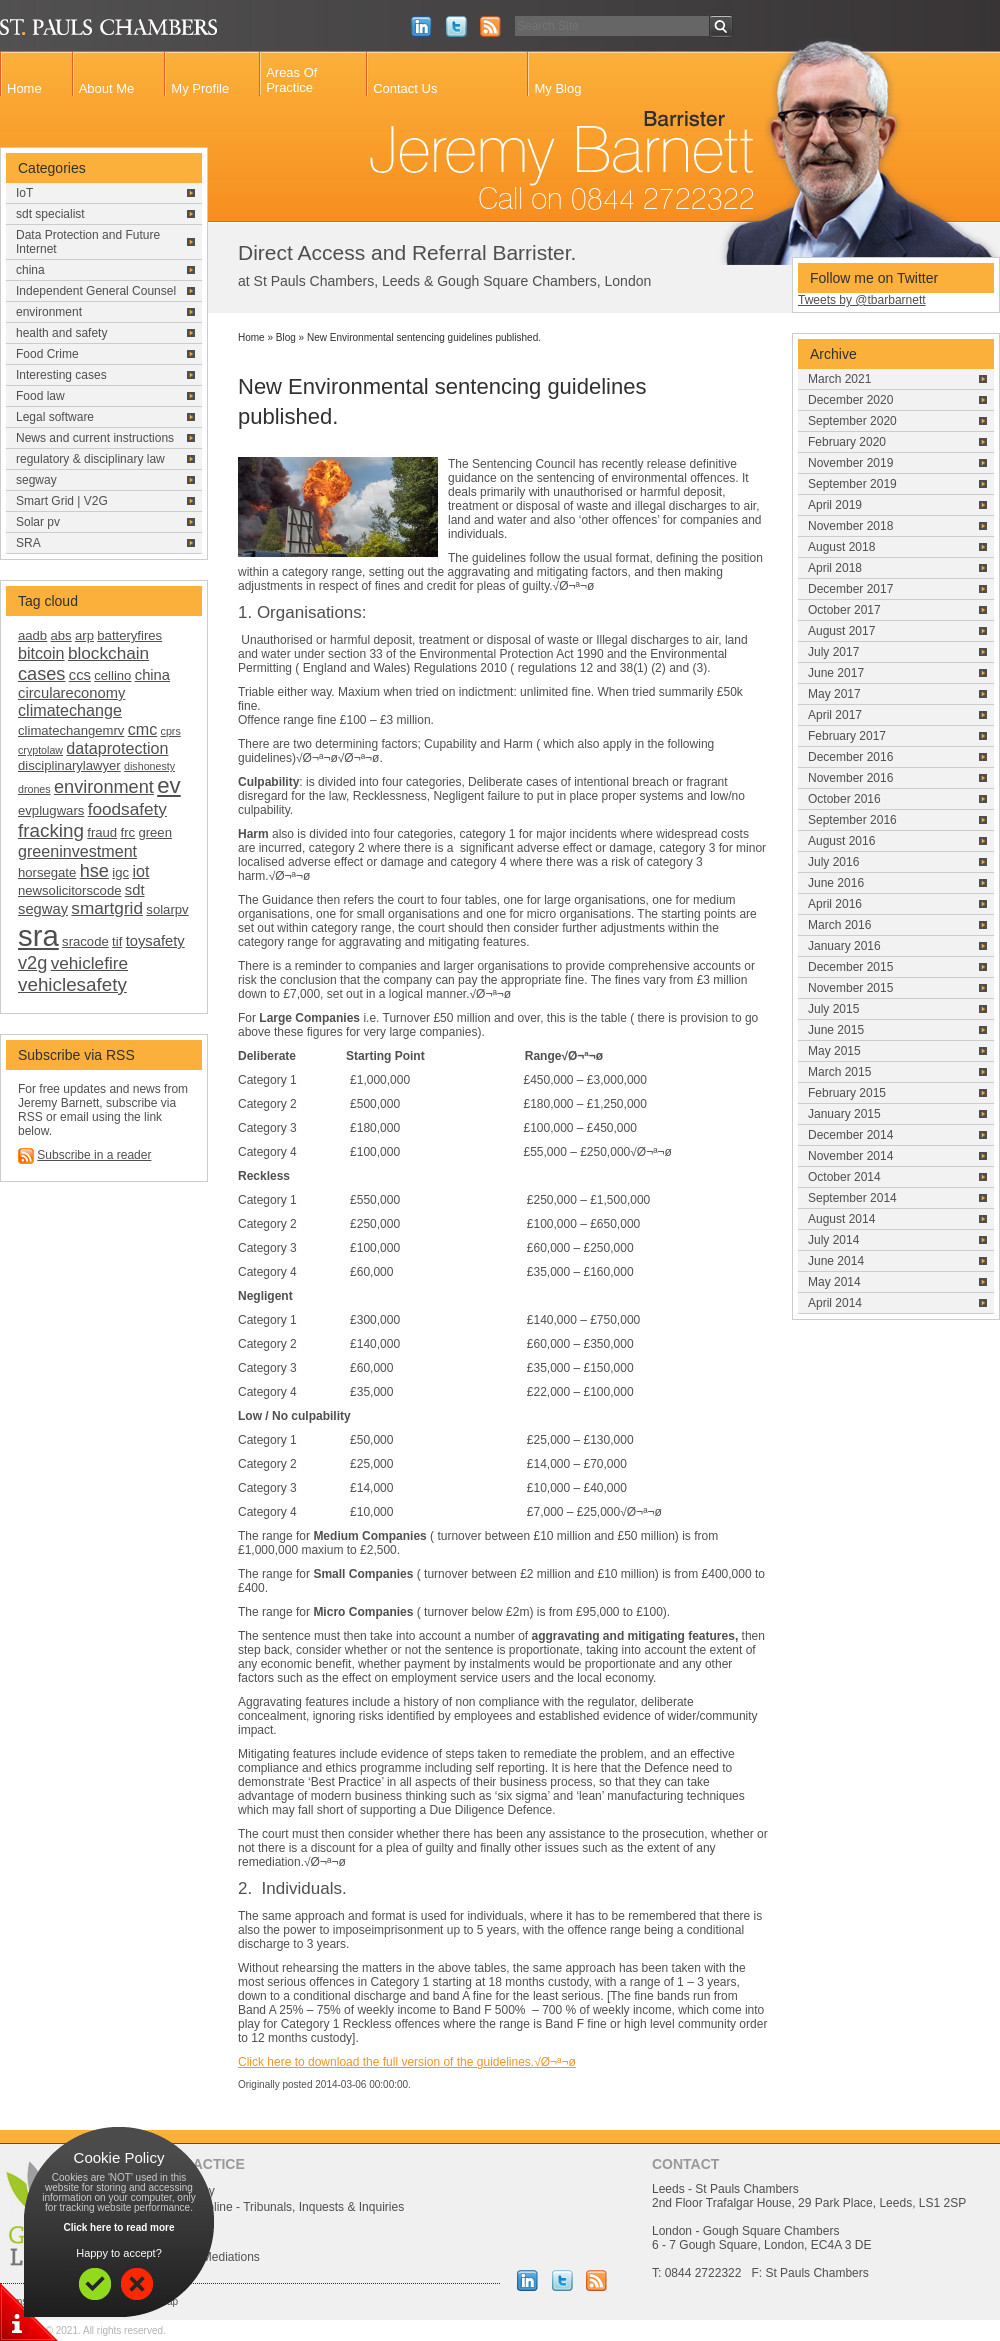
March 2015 (839, 1072)
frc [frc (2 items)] (128, 832)
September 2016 (852, 820)
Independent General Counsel (96, 291)
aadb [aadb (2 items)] (32, 635)
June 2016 (836, 883)
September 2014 (852, 1198)
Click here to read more (118, 2227)
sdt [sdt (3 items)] (135, 890)
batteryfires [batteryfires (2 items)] (129, 635)
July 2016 (833, 862)
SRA (28, 543)
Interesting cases (61, 375)
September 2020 (852, 421)
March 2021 (839, 379)
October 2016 (844, 799)
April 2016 (835, 904)
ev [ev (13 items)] (168, 785)
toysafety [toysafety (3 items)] (155, 941)
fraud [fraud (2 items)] (102, 832)
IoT (24, 193)
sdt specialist (50, 214)
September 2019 (852, 484)
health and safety (61, 333)
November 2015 (850, 988)
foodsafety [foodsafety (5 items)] (127, 809)
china (30, 270)
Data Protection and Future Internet (88, 242)
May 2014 (834, 1282)
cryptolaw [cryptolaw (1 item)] (40, 750)
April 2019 (835, 505)
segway (36, 480)
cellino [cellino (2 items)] (112, 675)
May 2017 (834, 694)
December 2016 (850, 757)
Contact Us (405, 88)
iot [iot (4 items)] (140, 871)
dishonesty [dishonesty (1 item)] (149, 766)
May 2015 (834, 1051)
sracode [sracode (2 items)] (85, 941)
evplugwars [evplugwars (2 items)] (51, 810)
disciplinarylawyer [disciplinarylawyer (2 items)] (69, 765)
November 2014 (850, 1156)
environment (49, 312)
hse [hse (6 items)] (94, 871)
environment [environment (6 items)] (104, 787)
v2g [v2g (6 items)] (32, 963)
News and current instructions (95, 438)
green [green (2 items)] (155, 832)
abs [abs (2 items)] (61, 635)
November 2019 (850, 463)
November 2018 (850, 526)
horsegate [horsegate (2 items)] (47, 872)
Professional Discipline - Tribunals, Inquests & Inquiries (258, 2207)
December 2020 (850, 400)
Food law (40, 396)
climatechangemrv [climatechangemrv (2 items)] (71, 730)
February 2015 (847, 1093)
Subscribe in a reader (94, 1155)
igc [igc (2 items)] (120, 872)
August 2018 (841, 547)
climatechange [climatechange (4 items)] (70, 710)
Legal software (55, 417)
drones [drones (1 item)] (34, 789)
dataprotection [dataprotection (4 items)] (117, 748)
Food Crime (47, 354)
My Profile (200, 88)
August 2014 (841, 1219)
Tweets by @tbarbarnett (862, 300)
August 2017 (841, 631)
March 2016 (839, 925)
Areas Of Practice (291, 80)
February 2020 (847, 442)
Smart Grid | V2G (62, 501)
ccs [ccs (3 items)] (80, 675)
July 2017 (833, 652)
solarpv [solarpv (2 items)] (167, 909)
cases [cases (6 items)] (41, 674)
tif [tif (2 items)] (117, 941)
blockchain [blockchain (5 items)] (108, 653)
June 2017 (836, 673)
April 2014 (835, 1303)
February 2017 (847, 736)
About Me (107, 88)
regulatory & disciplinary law (90, 459)
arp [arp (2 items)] (84, 635)
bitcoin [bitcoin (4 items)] (41, 653)
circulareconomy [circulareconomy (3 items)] (71, 693)
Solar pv (38, 522)
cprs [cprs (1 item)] (171, 731)
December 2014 (850, 1135)
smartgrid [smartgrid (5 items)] (107, 908)
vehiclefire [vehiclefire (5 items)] (89, 963)
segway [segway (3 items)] (43, 909)
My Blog (557, 88)
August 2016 (841, 841)
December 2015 (850, 967)
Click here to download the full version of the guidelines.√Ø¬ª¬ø (407, 2062)
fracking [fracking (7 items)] (51, 830)
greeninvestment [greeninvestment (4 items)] (77, 851)
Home (24, 88)
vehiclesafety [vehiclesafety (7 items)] (72, 984)
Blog (286, 337)
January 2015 (844, 1114)
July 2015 (833, 1009)
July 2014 (833, 1240)
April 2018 (835, 568)
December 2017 (850, 589)
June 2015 (836, 1030)
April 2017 (835, 715)
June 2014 (836, 1261)
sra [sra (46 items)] (38, 935)
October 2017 (844, 610)
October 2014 (844, 1177)
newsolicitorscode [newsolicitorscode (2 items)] (69, 890)
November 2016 (850, 778)
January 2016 (844, 946)
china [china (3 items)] (152, 675)
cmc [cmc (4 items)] (143, 729)
